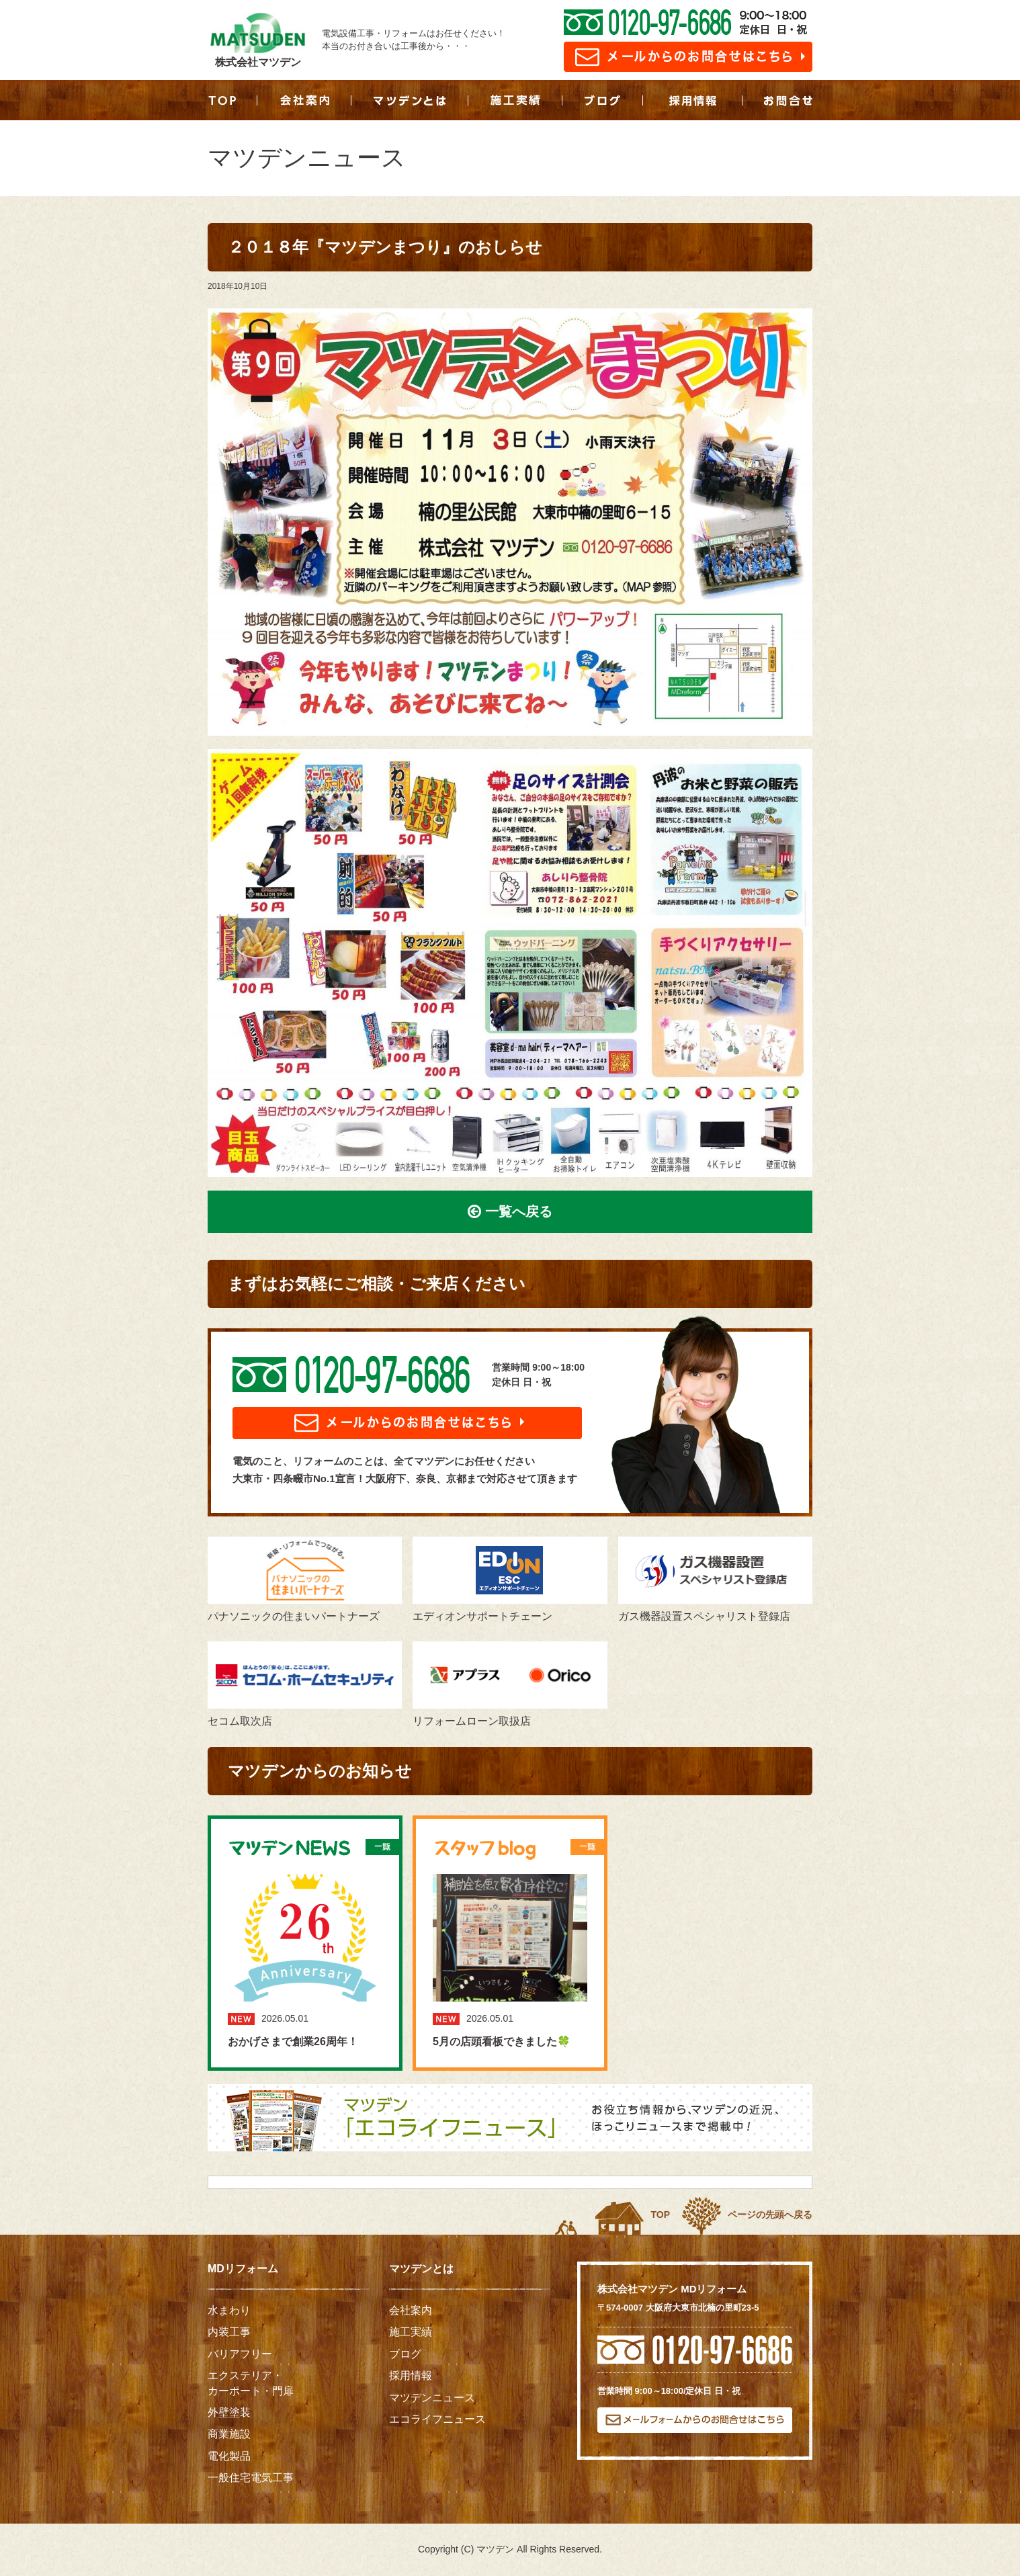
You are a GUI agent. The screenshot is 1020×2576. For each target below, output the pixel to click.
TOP (660, 2214)
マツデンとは (421, 2268)
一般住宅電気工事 (251, 2477)
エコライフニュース (437, 2419)
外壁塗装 (229, 2412)
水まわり (229, 2310)
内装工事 (229, 2331)
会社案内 (410, 2310)
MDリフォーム (243, 2268)
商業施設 (229, 2434)
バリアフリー (240, 2354)
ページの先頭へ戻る (770, 2214)
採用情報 (410, 2375)
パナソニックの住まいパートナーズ (305, 1579)
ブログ (405, 2354)
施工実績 (410, 2331)
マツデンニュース (432, 2397)
